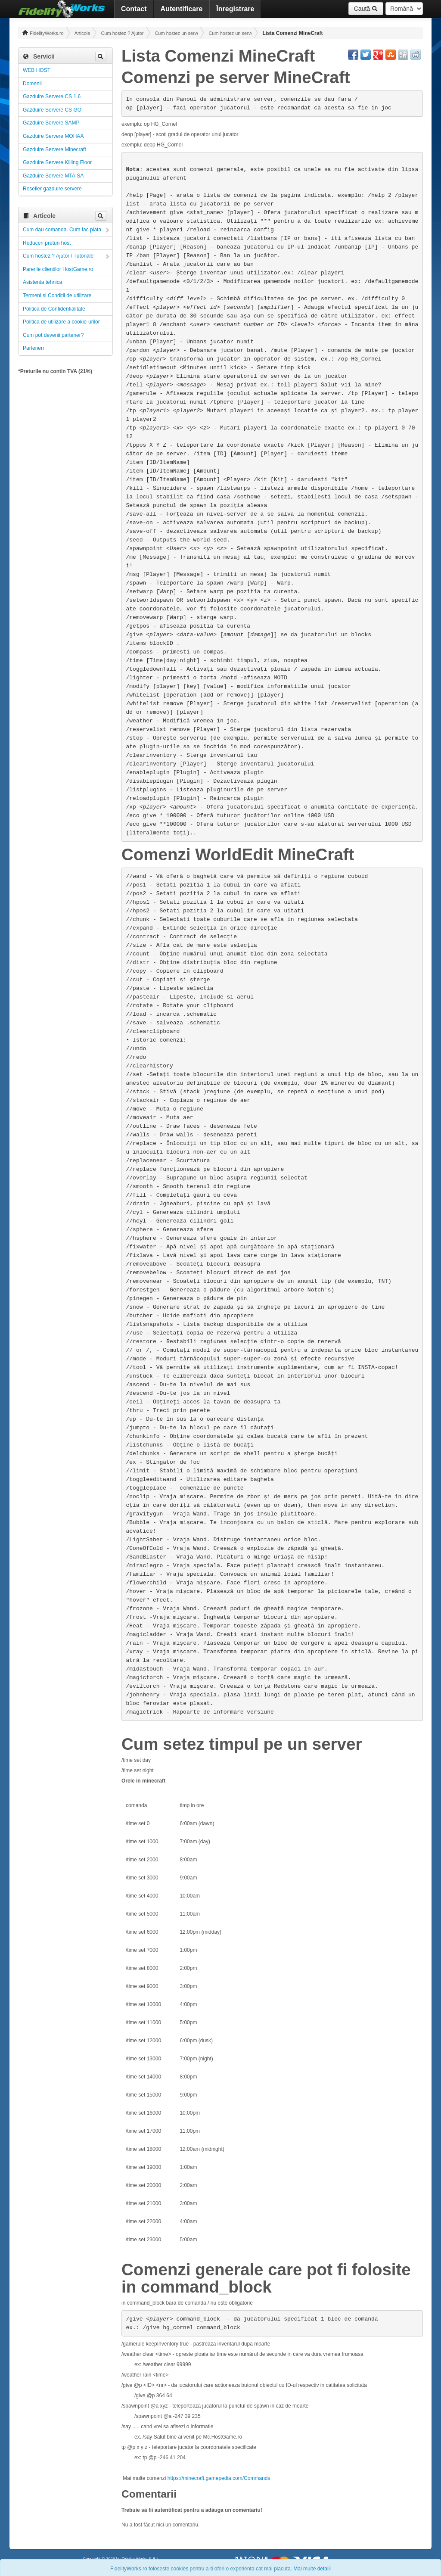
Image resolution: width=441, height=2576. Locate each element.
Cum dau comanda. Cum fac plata (62, 230)
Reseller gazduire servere (52, 189)
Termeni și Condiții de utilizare (57, 295)
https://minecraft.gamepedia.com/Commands (219, 2478)
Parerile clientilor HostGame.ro (58, 269)
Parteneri (33, 348)
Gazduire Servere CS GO (52, 110)
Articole (82, 33)
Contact (134, 8)
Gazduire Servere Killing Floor (57, 162)
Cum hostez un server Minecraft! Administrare (230, 33)
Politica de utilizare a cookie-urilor (61, 322)
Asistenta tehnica (42, 282)
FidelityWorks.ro (43, 33)
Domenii (32, 84)
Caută (366, 8)
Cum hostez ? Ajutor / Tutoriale (122, 33)
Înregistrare (235, 8)
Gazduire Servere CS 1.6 (52, 96)
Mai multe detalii (312, 2569)
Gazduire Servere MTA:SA (53, 176)
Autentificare (182, 8)
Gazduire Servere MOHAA (53, 136)
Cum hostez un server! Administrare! (176, 33)
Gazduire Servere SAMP (51, 123)
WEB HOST (36, 70)
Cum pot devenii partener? (53, 335)
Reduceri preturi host (47, 243)
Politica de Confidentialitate (54, 309)
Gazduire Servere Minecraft (54, 149)
